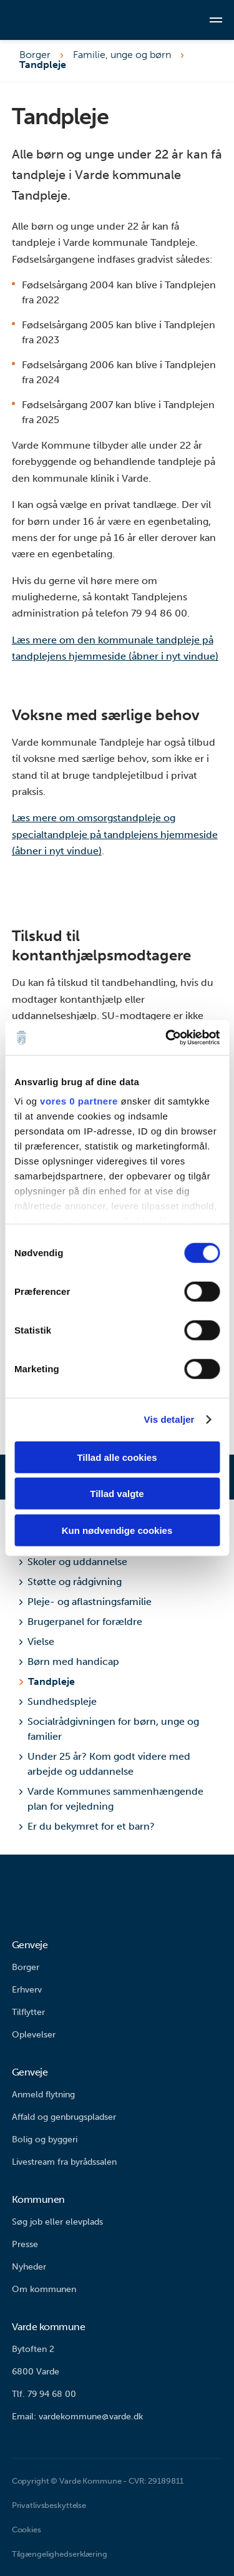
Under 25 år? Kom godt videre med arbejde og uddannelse (104, 1763)
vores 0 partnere (79, 1101)
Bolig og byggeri (44, 2139)
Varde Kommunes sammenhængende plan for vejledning (111, 1798)
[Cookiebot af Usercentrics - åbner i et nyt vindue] (167, 1038)
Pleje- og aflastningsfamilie (85, 1602)
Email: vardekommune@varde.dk (77, 2416)
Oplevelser (34, 2034)
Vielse (36, 1641)
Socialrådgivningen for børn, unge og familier (109, 1728)
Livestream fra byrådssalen (64, 2162)
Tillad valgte (117, 1493)
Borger (35, 55)
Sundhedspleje (58, 1701)
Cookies (26, 2529)
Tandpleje (51, 1681)
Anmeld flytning (43, 2094)
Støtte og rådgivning (70, 1582)
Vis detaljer (169, 1419)
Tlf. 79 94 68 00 (44, 2394)
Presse (25, 2244)
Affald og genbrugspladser (64, 2117)
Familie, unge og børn (122, 55)
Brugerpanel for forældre (80, 1621)
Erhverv (27, 1989)
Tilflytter (28, 2012)
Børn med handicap (69, 1661)
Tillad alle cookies (117, 1456)
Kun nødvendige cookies (117, 1530)
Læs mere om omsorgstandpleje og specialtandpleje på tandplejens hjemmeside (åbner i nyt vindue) (115, 834)
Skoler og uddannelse (73, 1562)
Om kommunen (44, 2289)
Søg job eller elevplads (57, 2222)
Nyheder (29, 2266)
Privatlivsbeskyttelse (49, 2505)
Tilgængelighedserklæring (59, 2554)
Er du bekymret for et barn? (87, 1826)
